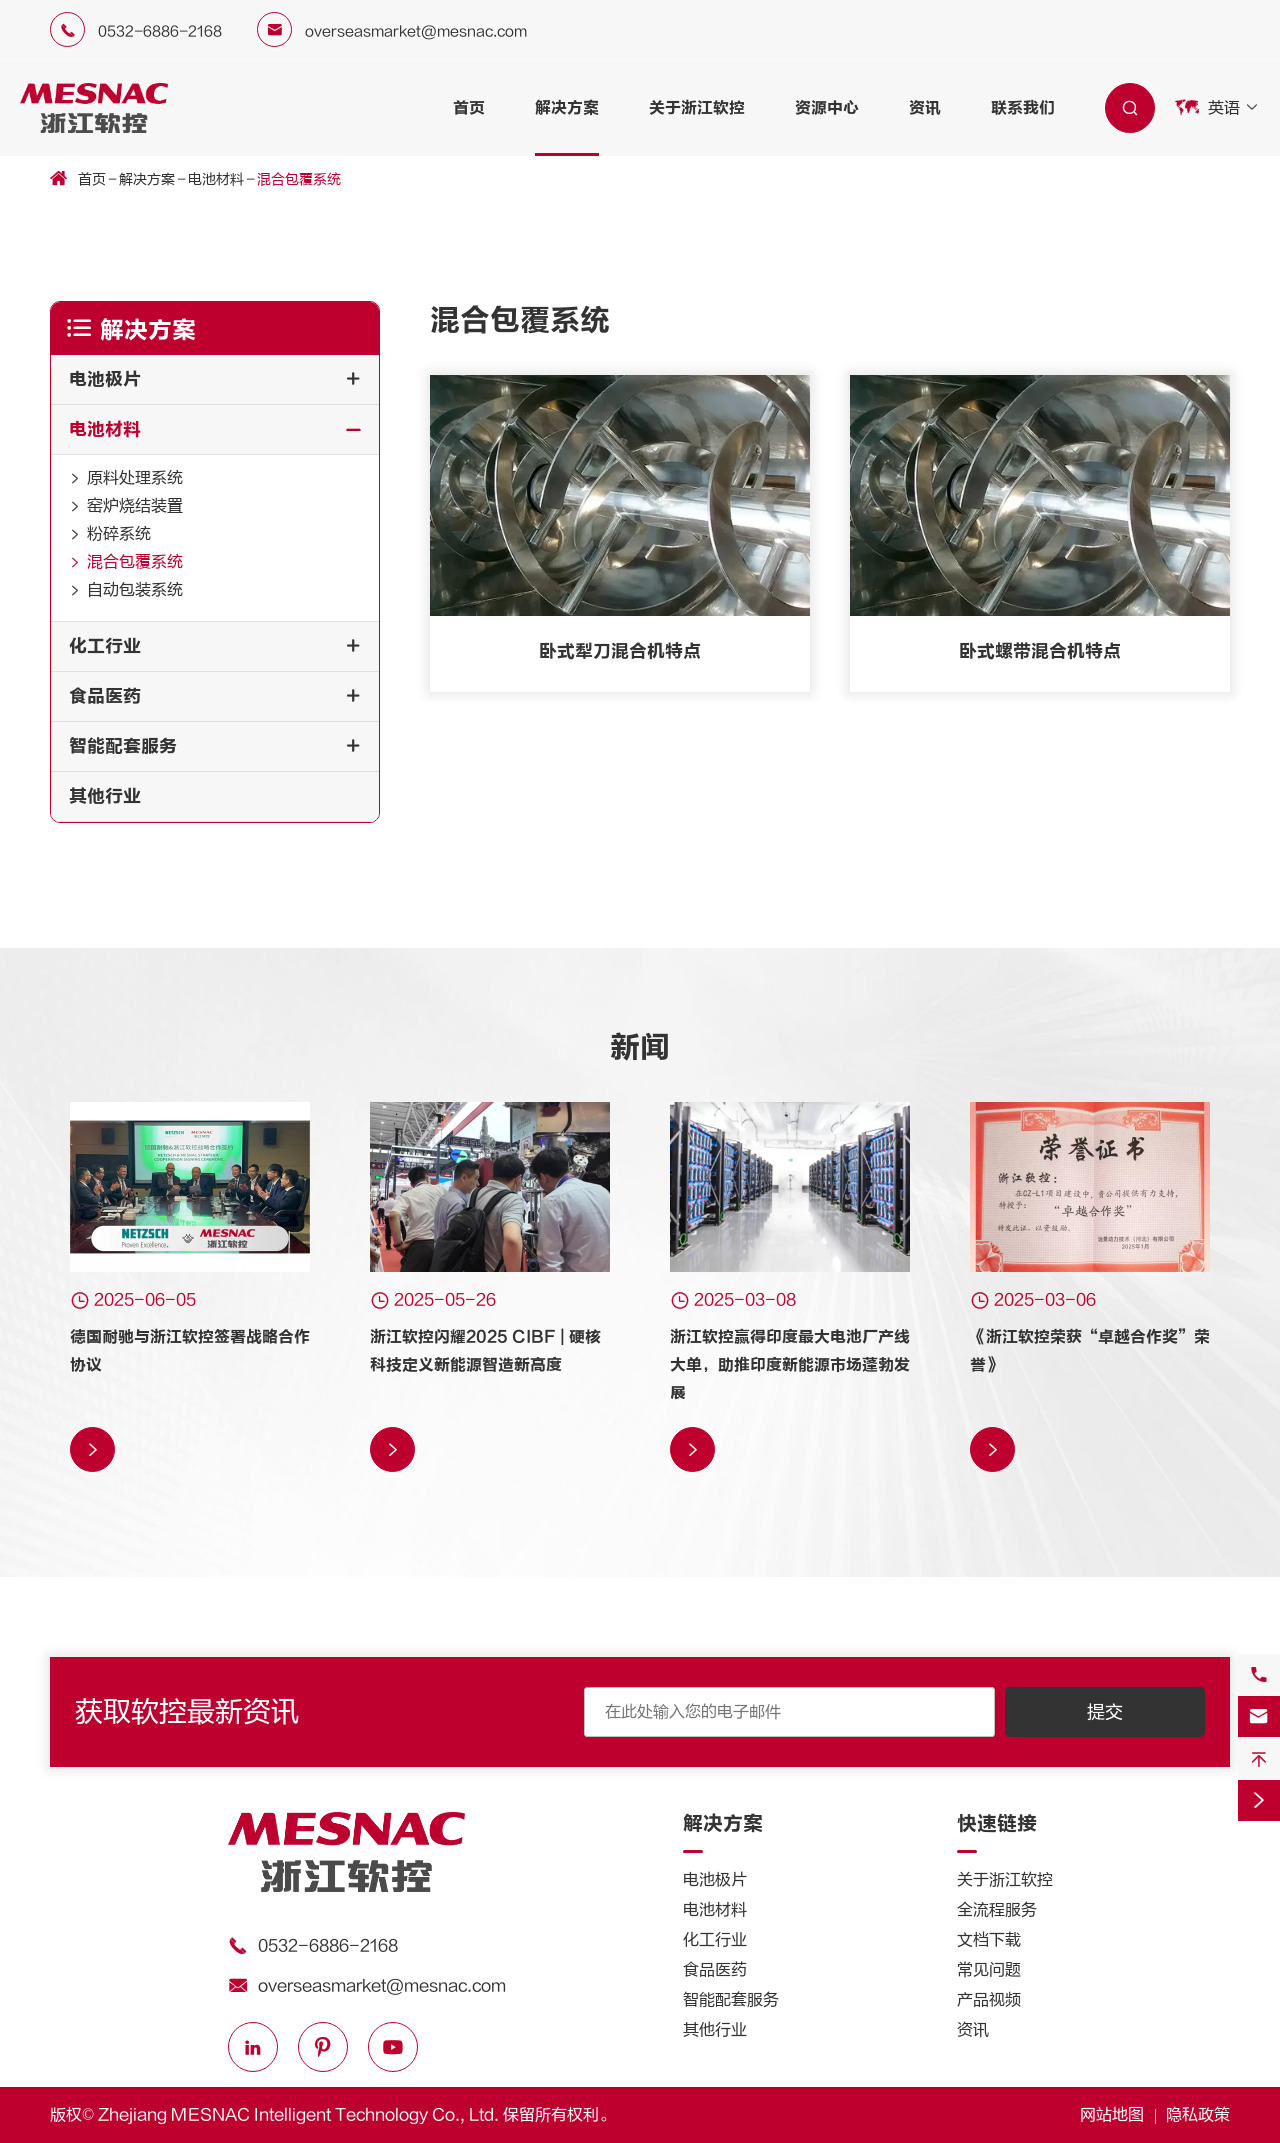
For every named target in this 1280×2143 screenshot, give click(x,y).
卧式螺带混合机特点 (1040, 651)
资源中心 (827, 108)
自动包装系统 (135, 590)
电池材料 (216, 180)
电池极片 (105, 379)
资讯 (925, 108)
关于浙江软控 (697, 108)
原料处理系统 (135, 478)
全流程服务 (997, 1910)
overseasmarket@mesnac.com (416, 32)
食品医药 (105, 696)
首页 (469, 108)
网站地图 (1112, 2115)
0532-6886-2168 (160, 32)
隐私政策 (1198, 2115)
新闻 (640, 1047)
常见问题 (989, 1970)
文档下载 (989, 1940)
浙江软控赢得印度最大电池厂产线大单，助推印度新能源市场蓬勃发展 (790, 1365)
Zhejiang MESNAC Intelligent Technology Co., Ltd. (298, 2115)
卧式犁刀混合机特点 (620, 651)
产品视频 (989, 2000)
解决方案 (567, 108)
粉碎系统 (119, 534)
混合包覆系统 (299, 180)
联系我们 (1023, 108)
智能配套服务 (123, 746)
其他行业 (105, 796)
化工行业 (105, 646)
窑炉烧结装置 (135, 506)
